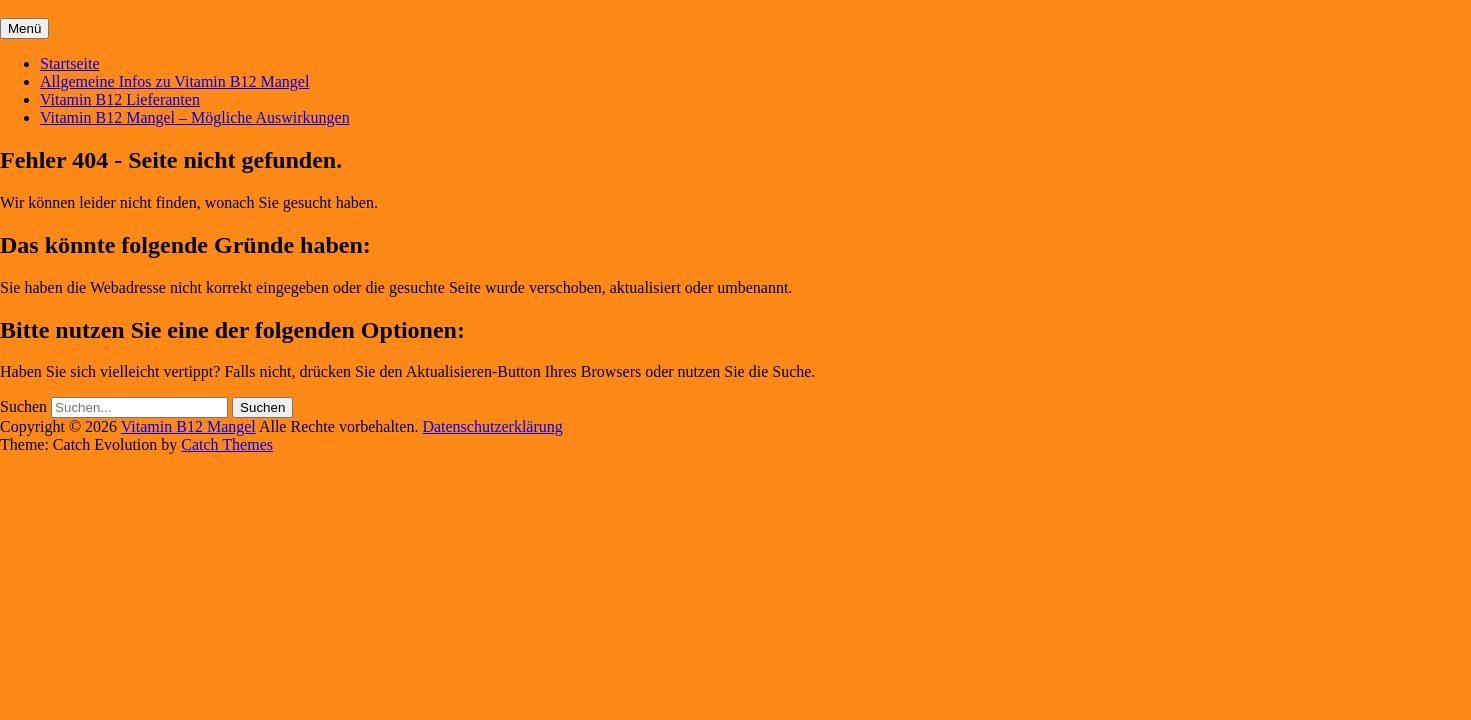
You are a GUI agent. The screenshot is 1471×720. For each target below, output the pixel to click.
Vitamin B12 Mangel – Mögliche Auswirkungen (195, 117)
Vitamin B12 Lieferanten (120, 99)
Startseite (70, 63)
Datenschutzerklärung (492, 426)
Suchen (23, 406)
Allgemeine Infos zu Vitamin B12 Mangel (174, 81)
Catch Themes (227, 444)
